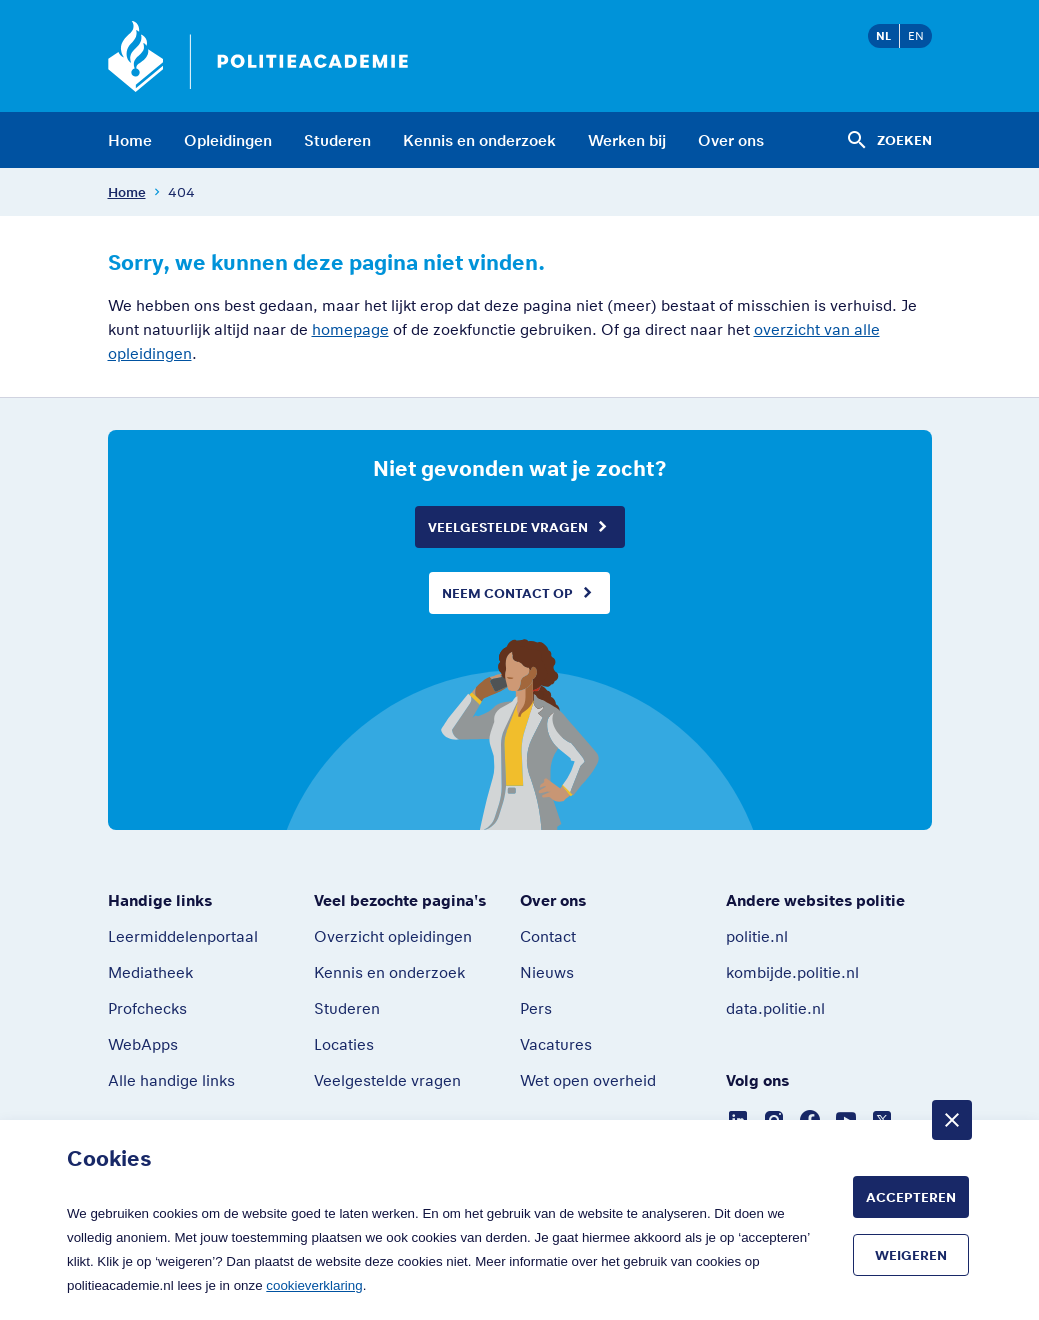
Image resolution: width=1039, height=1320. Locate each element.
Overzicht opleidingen (393, 936)
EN (916, 35)
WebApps (143, 1044)
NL (883, 35)
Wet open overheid (588, 1080)
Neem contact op (507, 593)
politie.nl (757, 936)
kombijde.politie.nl (792, 972)
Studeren (337, 140)
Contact (548, 936)
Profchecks (147, 1008)
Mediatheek (150, 972)
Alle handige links (171, 1080)
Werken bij (627, 140)
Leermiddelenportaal (183, 936)
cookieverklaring (314, 1285)
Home (130, 140)
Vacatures (556, 1044)
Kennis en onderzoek (479, 140)
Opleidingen (228, 140)
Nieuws (547, 972)
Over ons (731, 140)
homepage (350, 329)
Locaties (344, 1044)
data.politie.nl (775, 1008)
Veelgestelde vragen (508, 527)
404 (181, 192)
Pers (536, 1008)
